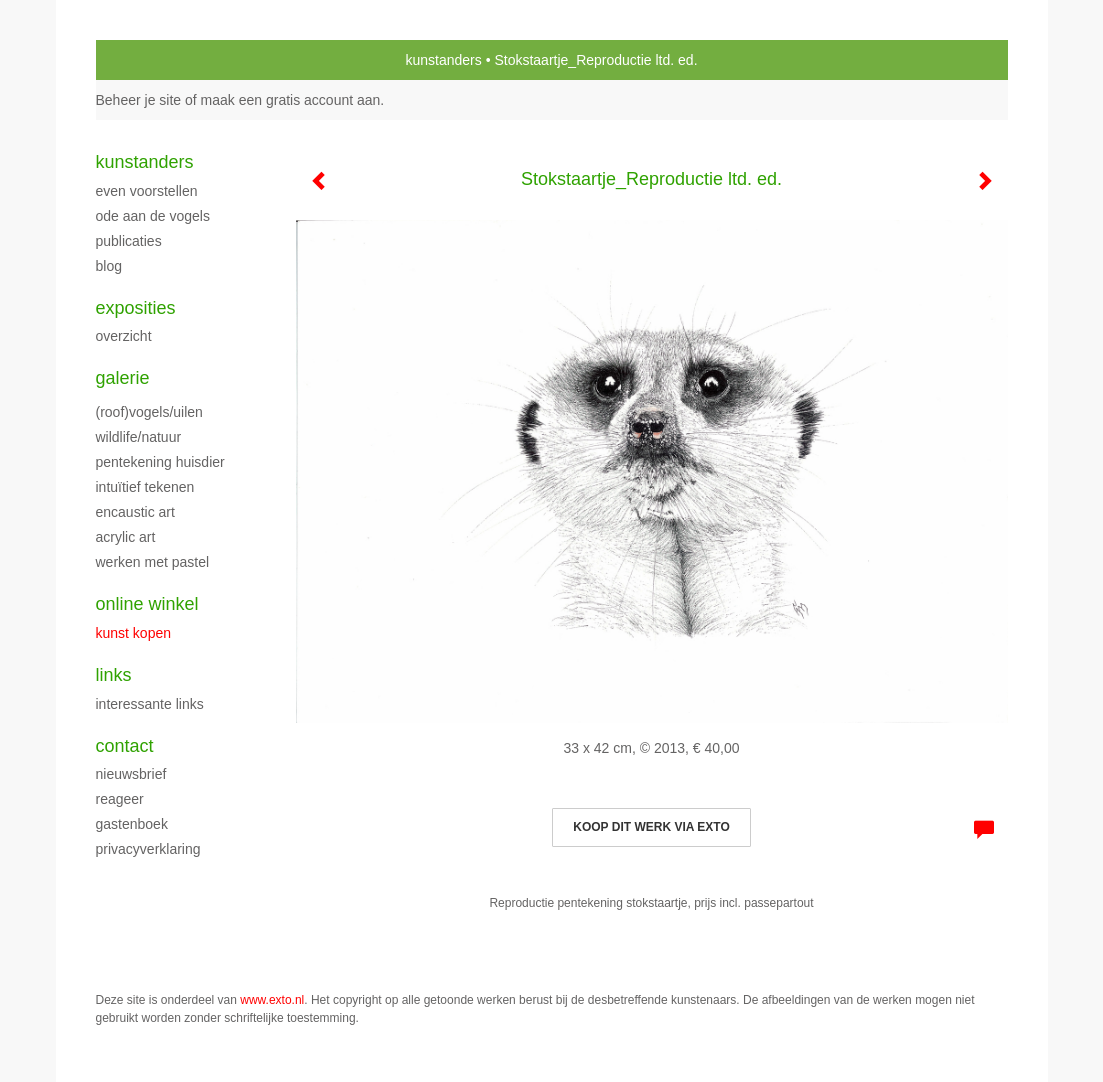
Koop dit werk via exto (651, 827)
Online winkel (147, 604)
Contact (125, 746)
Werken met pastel (153, 562)
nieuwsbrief (131, 774)
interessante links (150, 704)
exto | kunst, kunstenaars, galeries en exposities (152, 60)
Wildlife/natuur (139, 437)
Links (114, 675)
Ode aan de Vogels (153, 216)
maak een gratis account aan (291, 100)
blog (109, 266)
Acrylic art (126, 537)
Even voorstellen (147, 191)
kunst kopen (134, 633)
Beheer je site (139, 100)
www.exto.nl (272, 1000)
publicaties (129, 241)
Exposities (136, 308)
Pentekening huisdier (160, 462)
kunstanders (443, 60)
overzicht (124, 336)
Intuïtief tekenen (145, 487)
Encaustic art (135, 512)
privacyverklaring (148, 849)
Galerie (123, 378)
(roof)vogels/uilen (149, 412)
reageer (120, 799)
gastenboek (132, 824)
